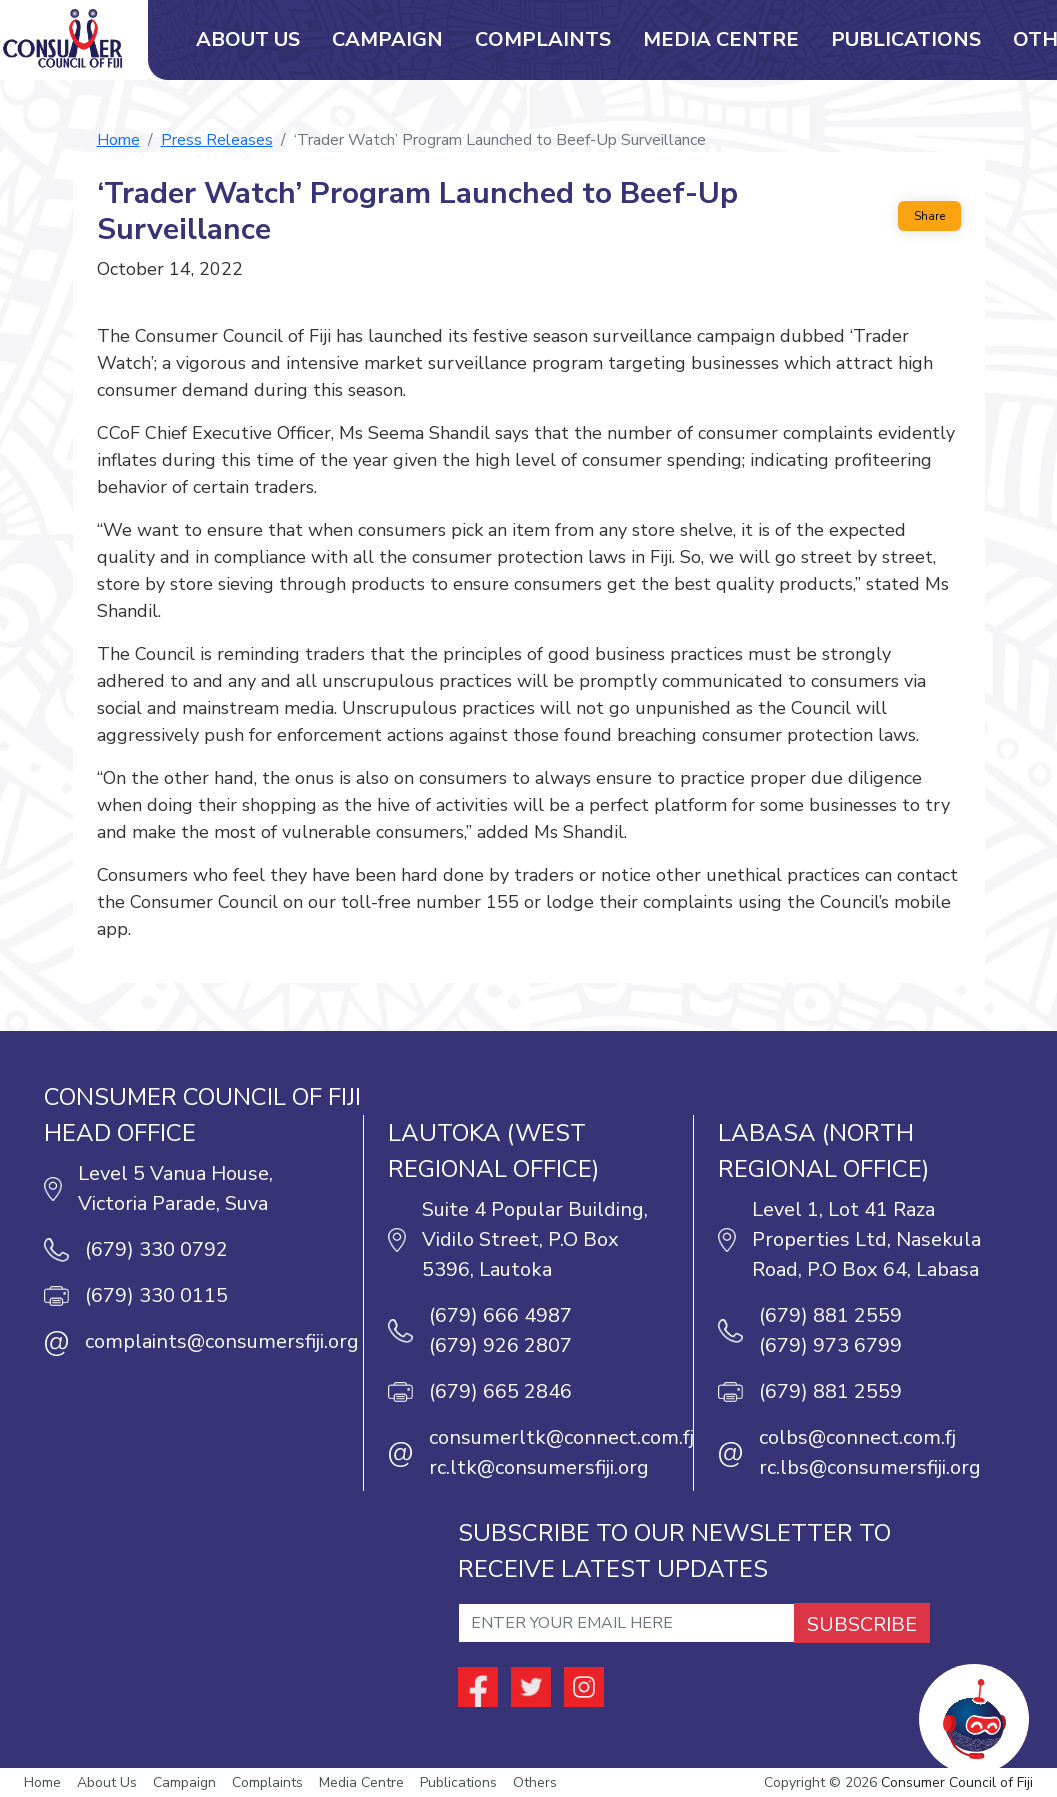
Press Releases (217, 140)
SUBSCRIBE (862, 1624)
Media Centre (721, 39)
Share (929, 216)
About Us (248, 39)
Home (118, 140)
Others (535, 1782)
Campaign (387, 39)
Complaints (543, 39)
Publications (906, 39)
